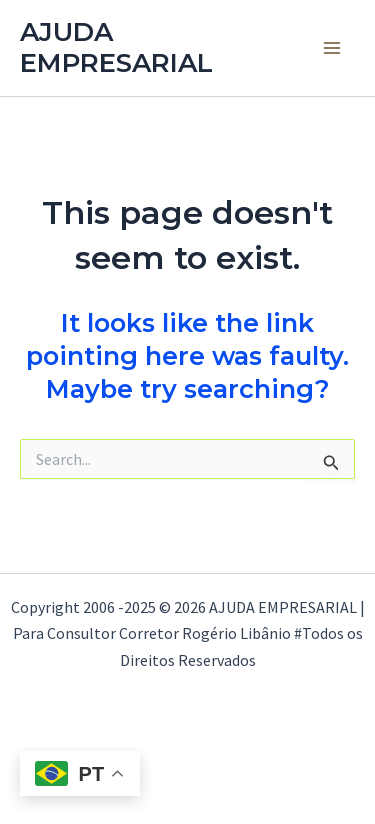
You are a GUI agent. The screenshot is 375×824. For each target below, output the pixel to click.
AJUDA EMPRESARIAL (116, 47)
